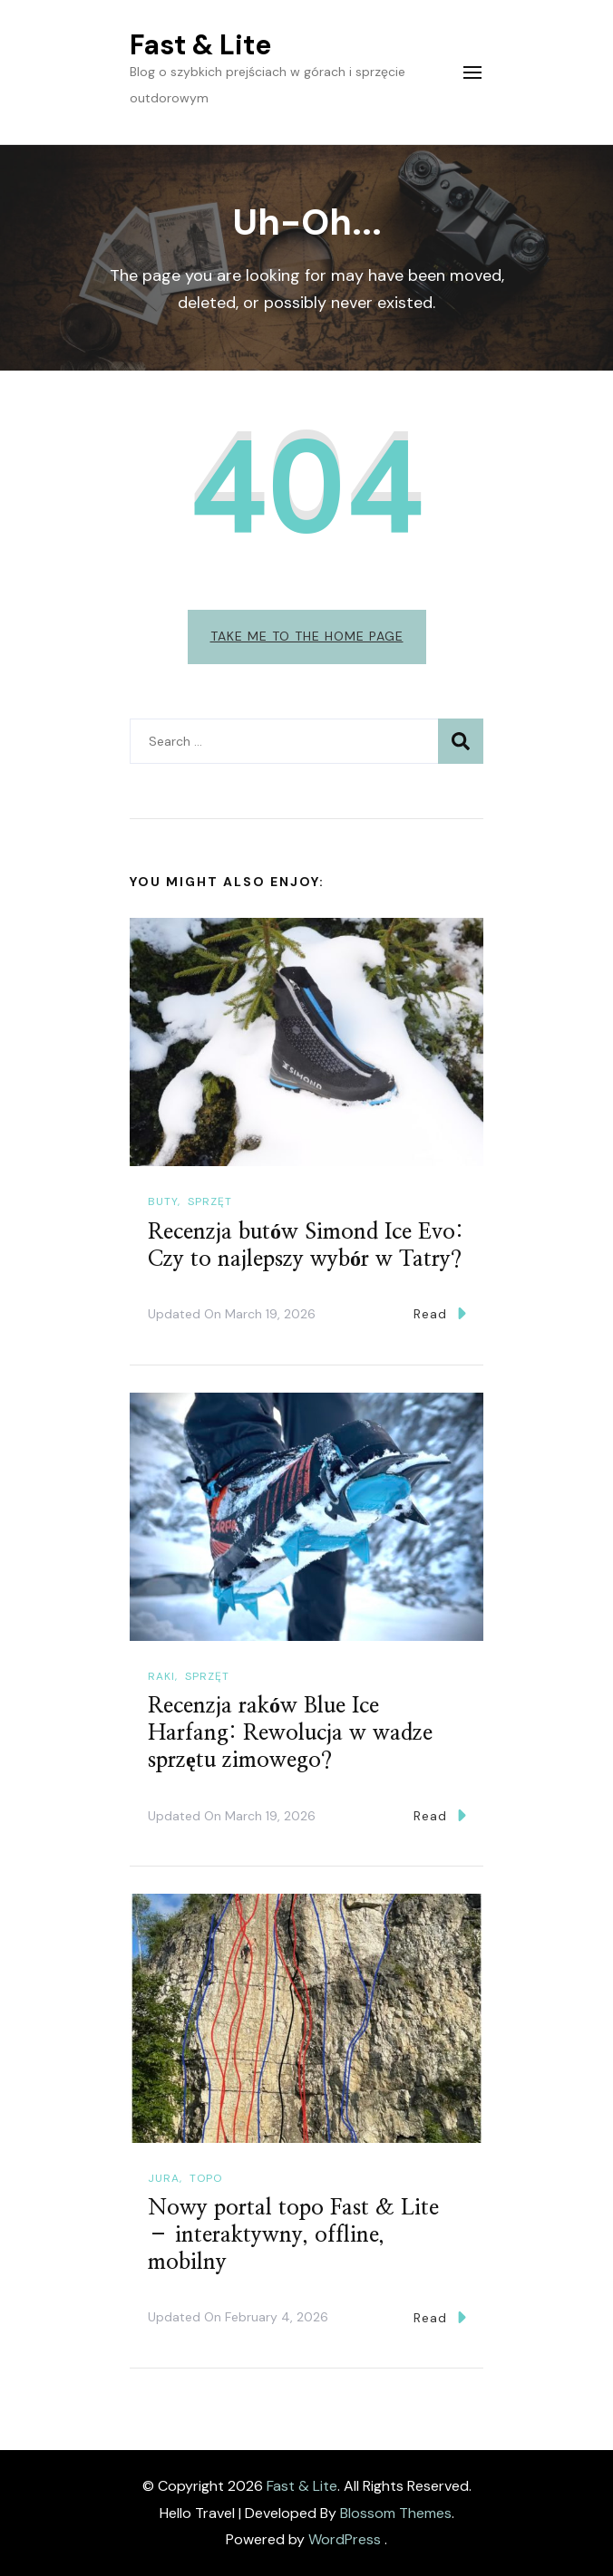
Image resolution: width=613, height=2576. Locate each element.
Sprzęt (210, 1201)
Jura (164, 2178)
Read (440, 1313)
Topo (206, 2178)
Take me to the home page (307, 636)
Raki (161, 1676)
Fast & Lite (200, 45)
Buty (163, 1201)
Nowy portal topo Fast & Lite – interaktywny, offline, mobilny (293, 2235)
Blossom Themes (396, 2513)
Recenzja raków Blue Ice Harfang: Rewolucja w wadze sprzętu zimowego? (290, 1733)
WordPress (344, 2539)
